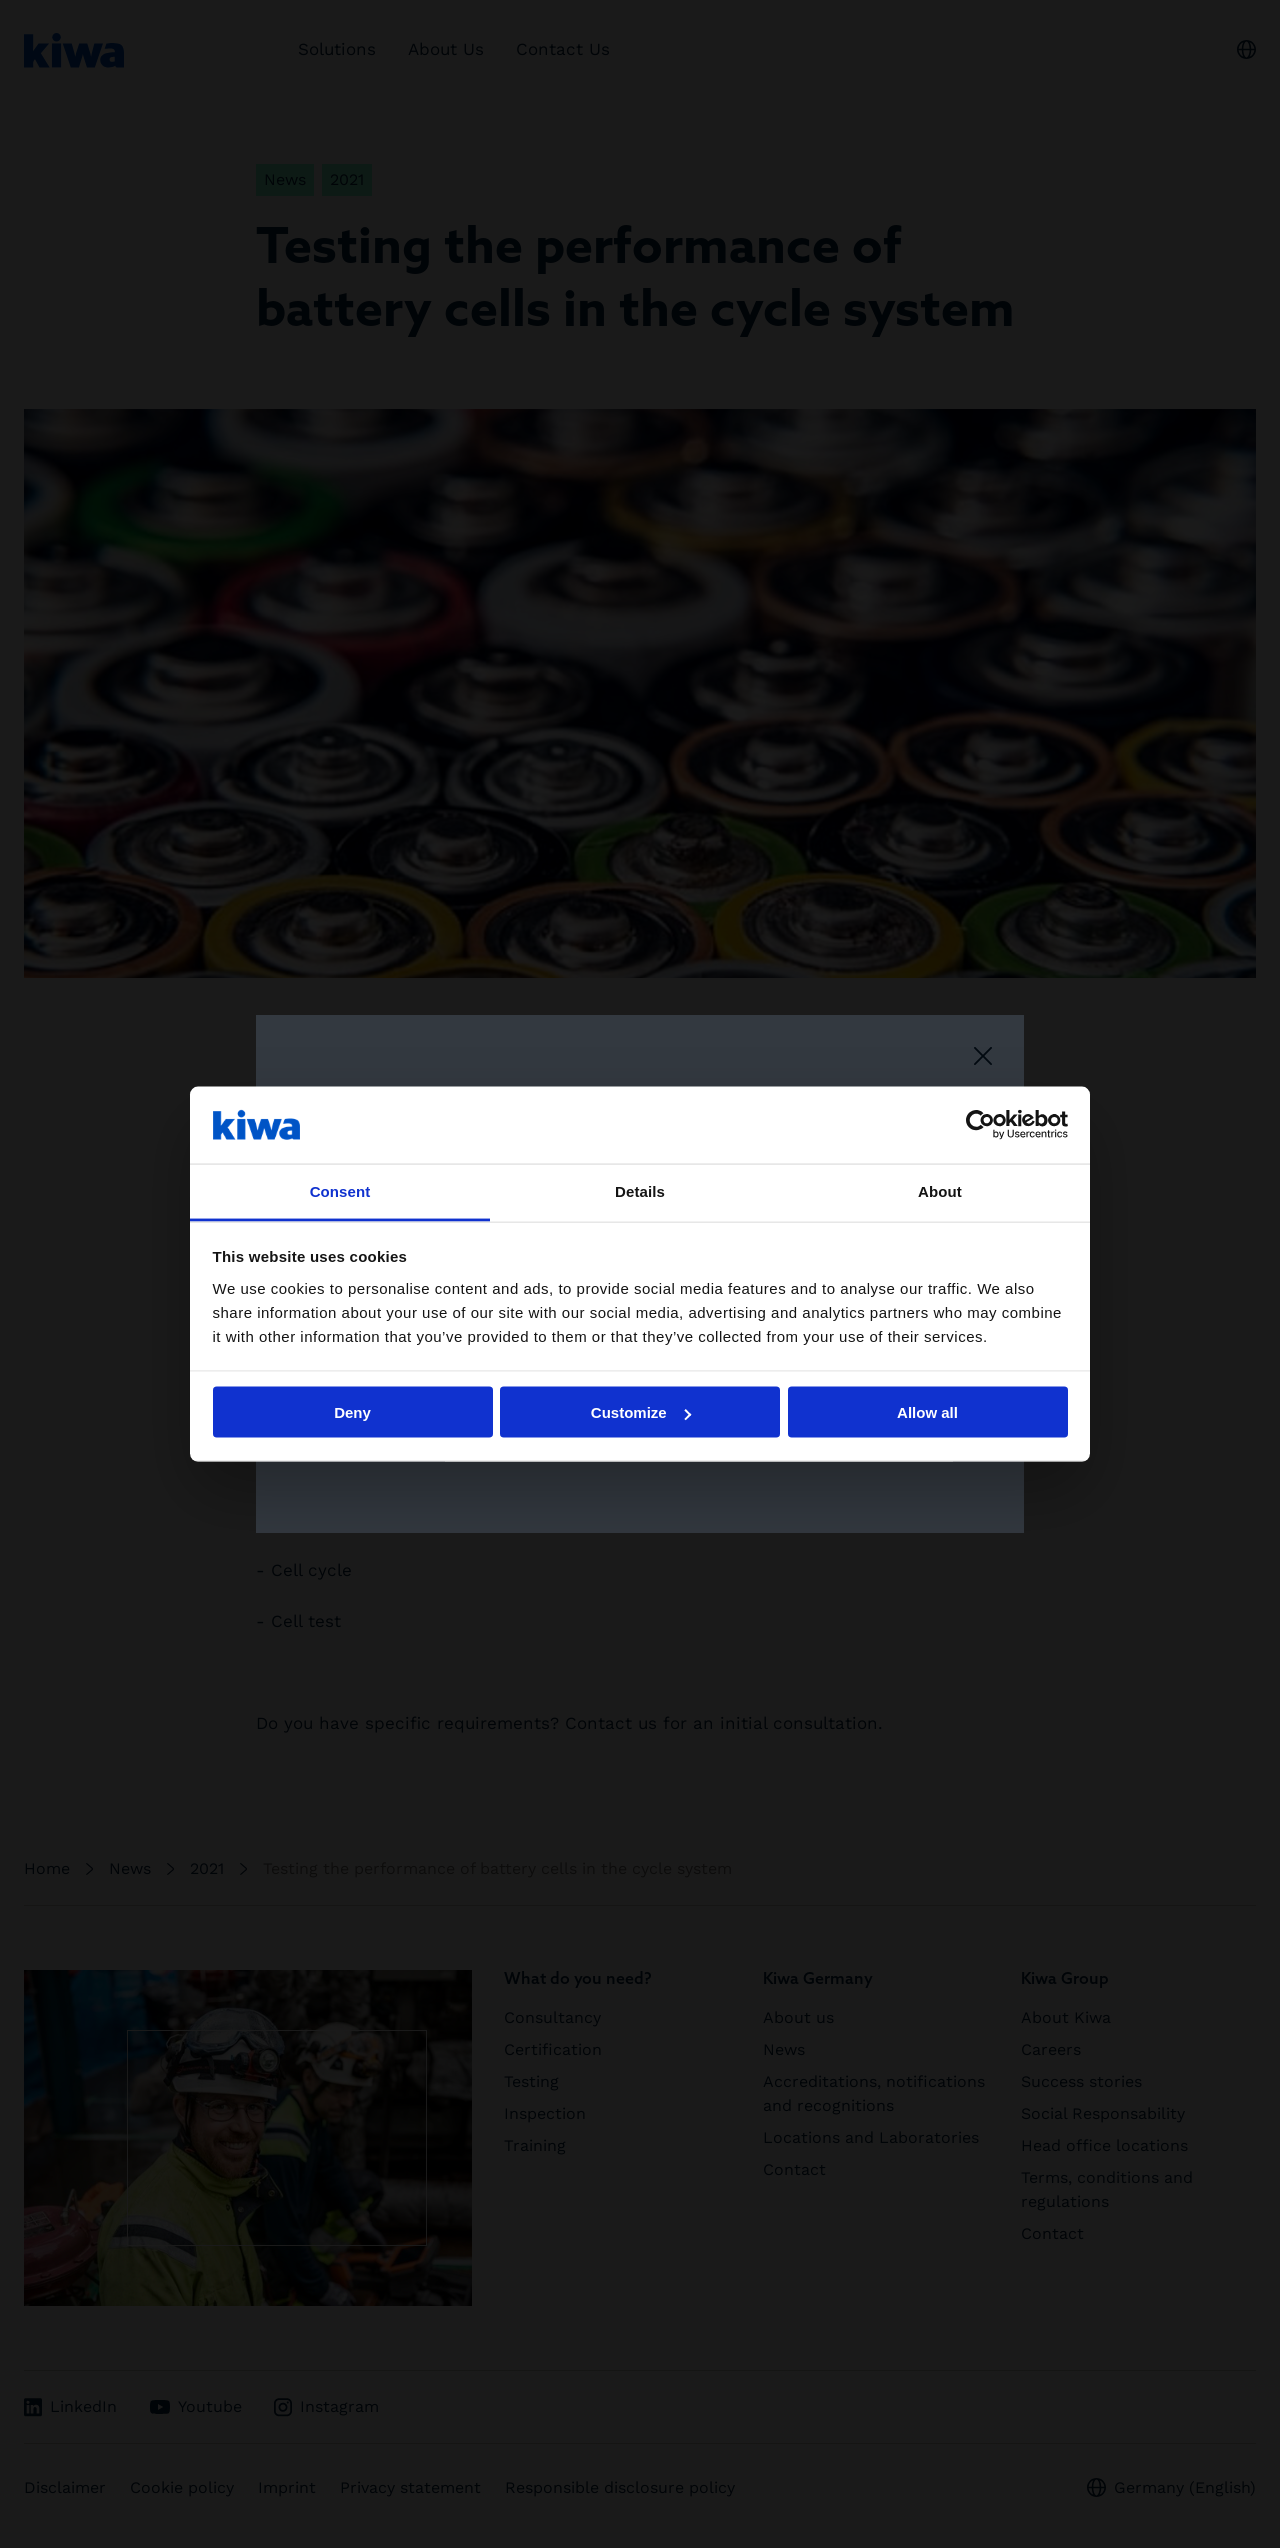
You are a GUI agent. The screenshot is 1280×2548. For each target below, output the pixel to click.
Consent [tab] (340, 1190)
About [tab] (940, 1190)
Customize (641, 1412)
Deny (352, 1412)
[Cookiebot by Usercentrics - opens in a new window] (980, 1125)
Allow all (927, 1412)
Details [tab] (640, 1190)
